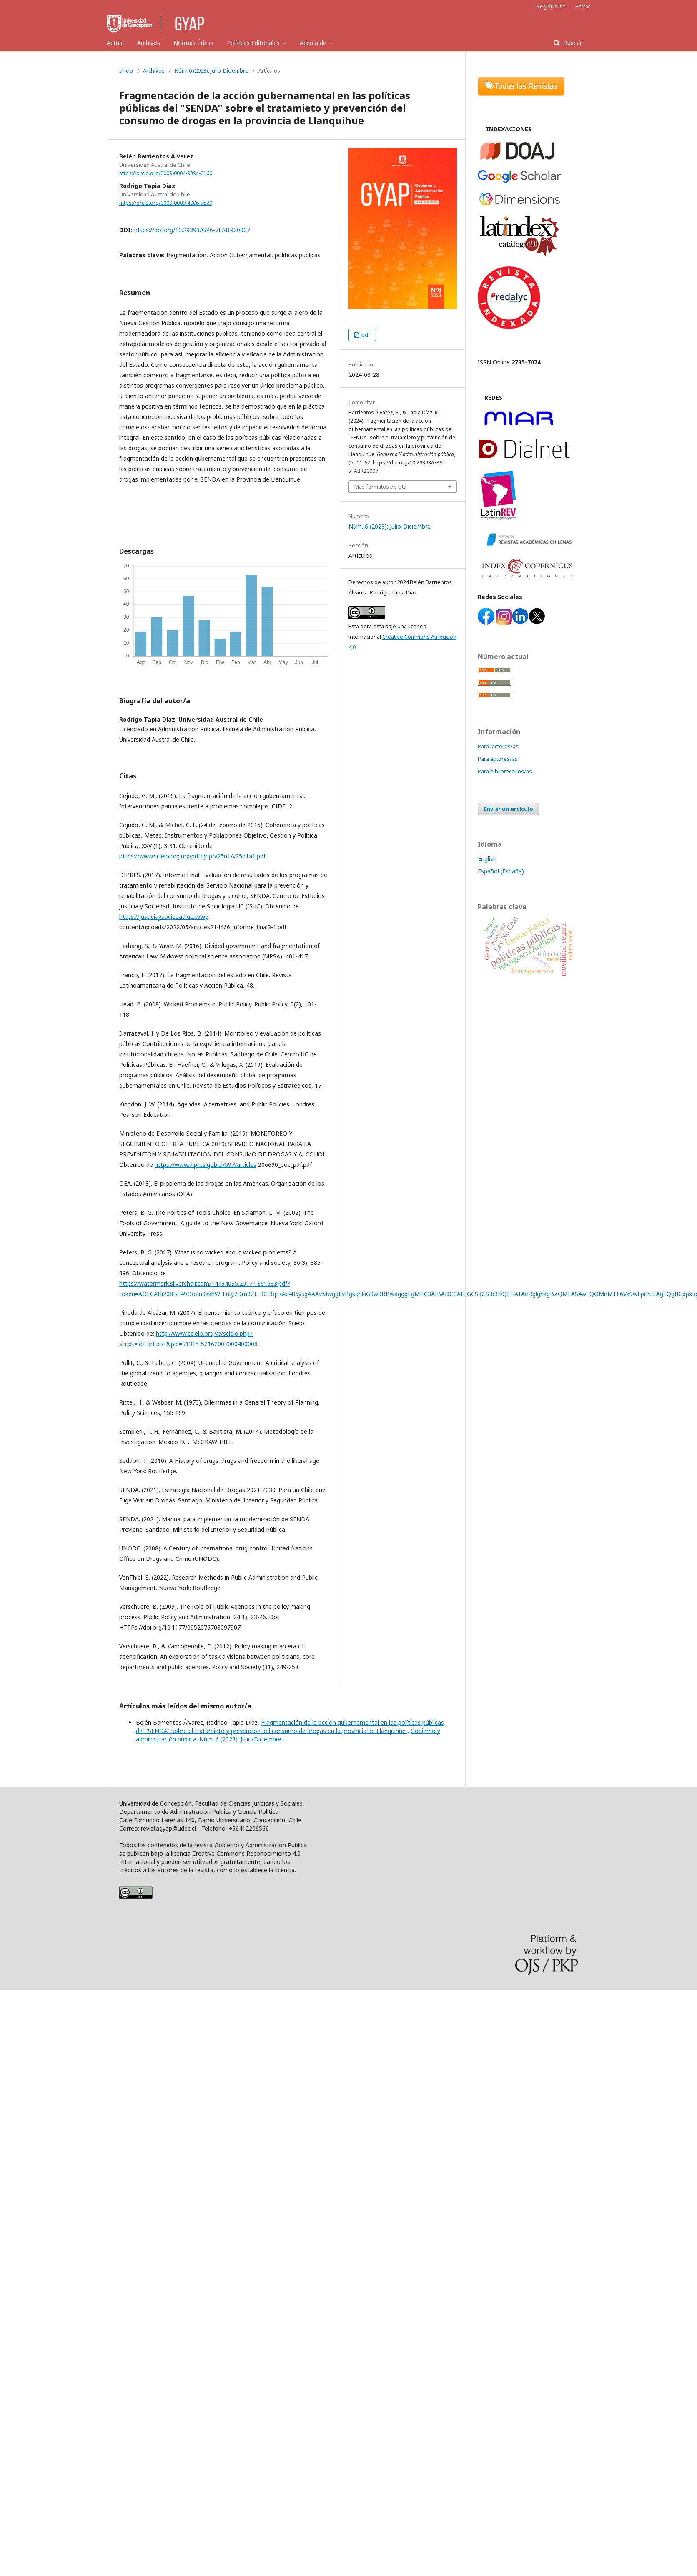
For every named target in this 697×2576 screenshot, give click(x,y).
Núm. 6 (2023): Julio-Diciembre (211, 70)
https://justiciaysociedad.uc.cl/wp (163, 917)
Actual (115, 43)
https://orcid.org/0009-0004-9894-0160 (165, 173)
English (487, 859)
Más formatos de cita (380, 486)
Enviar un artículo (508, 809)
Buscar (572, 43)
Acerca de (314, 43)
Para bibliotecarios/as (505, 771)
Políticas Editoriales (254, 43)
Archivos (148, 43)
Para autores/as (498, 759)
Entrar (582, 6)
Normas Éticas (193, 43)
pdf (365, 335)
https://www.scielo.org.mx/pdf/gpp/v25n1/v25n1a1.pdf (192, 856)
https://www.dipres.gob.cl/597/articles (205, 1165)
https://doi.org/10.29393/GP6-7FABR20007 (192, 230)
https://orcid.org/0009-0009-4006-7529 (165, 202)
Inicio (126, 70)
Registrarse (551, 6)
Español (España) (501, 871)
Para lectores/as (498, 746)
